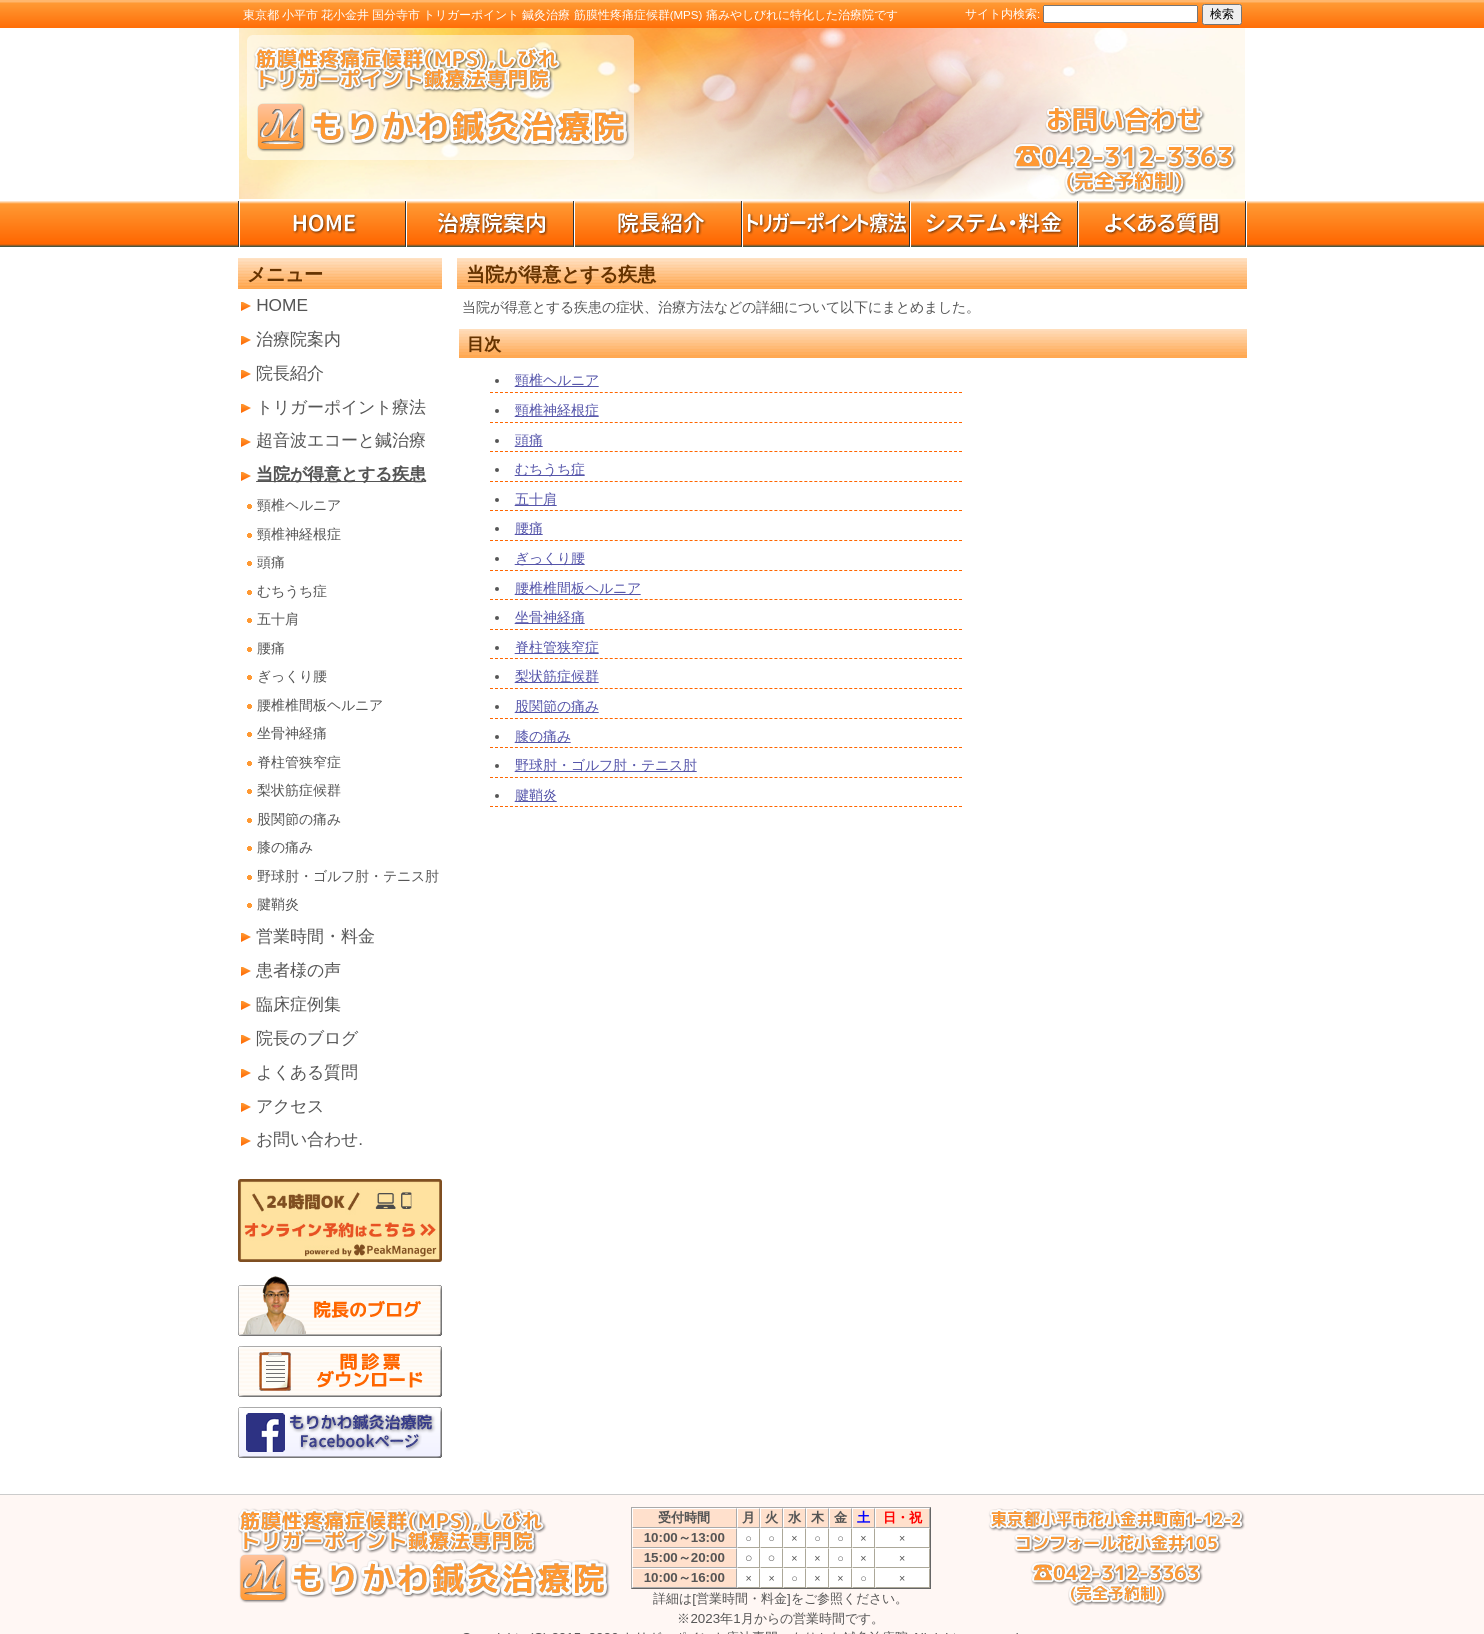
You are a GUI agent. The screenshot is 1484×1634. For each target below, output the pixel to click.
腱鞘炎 (278, 904)
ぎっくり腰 (292, 676)
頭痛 (271, 562)
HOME (282, 305)
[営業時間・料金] (741, 1598)
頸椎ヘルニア (299, 505)
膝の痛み (285, 847)
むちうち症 (292, 591)
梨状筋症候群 (299, 790)
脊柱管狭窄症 (299, 762)
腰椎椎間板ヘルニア (320, 705)
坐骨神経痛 (292, 733)
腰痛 (271, 648)
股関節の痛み (299, 819)
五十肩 (278, 619)
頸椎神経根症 (299, 534)
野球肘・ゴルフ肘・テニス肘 (348, 876)
